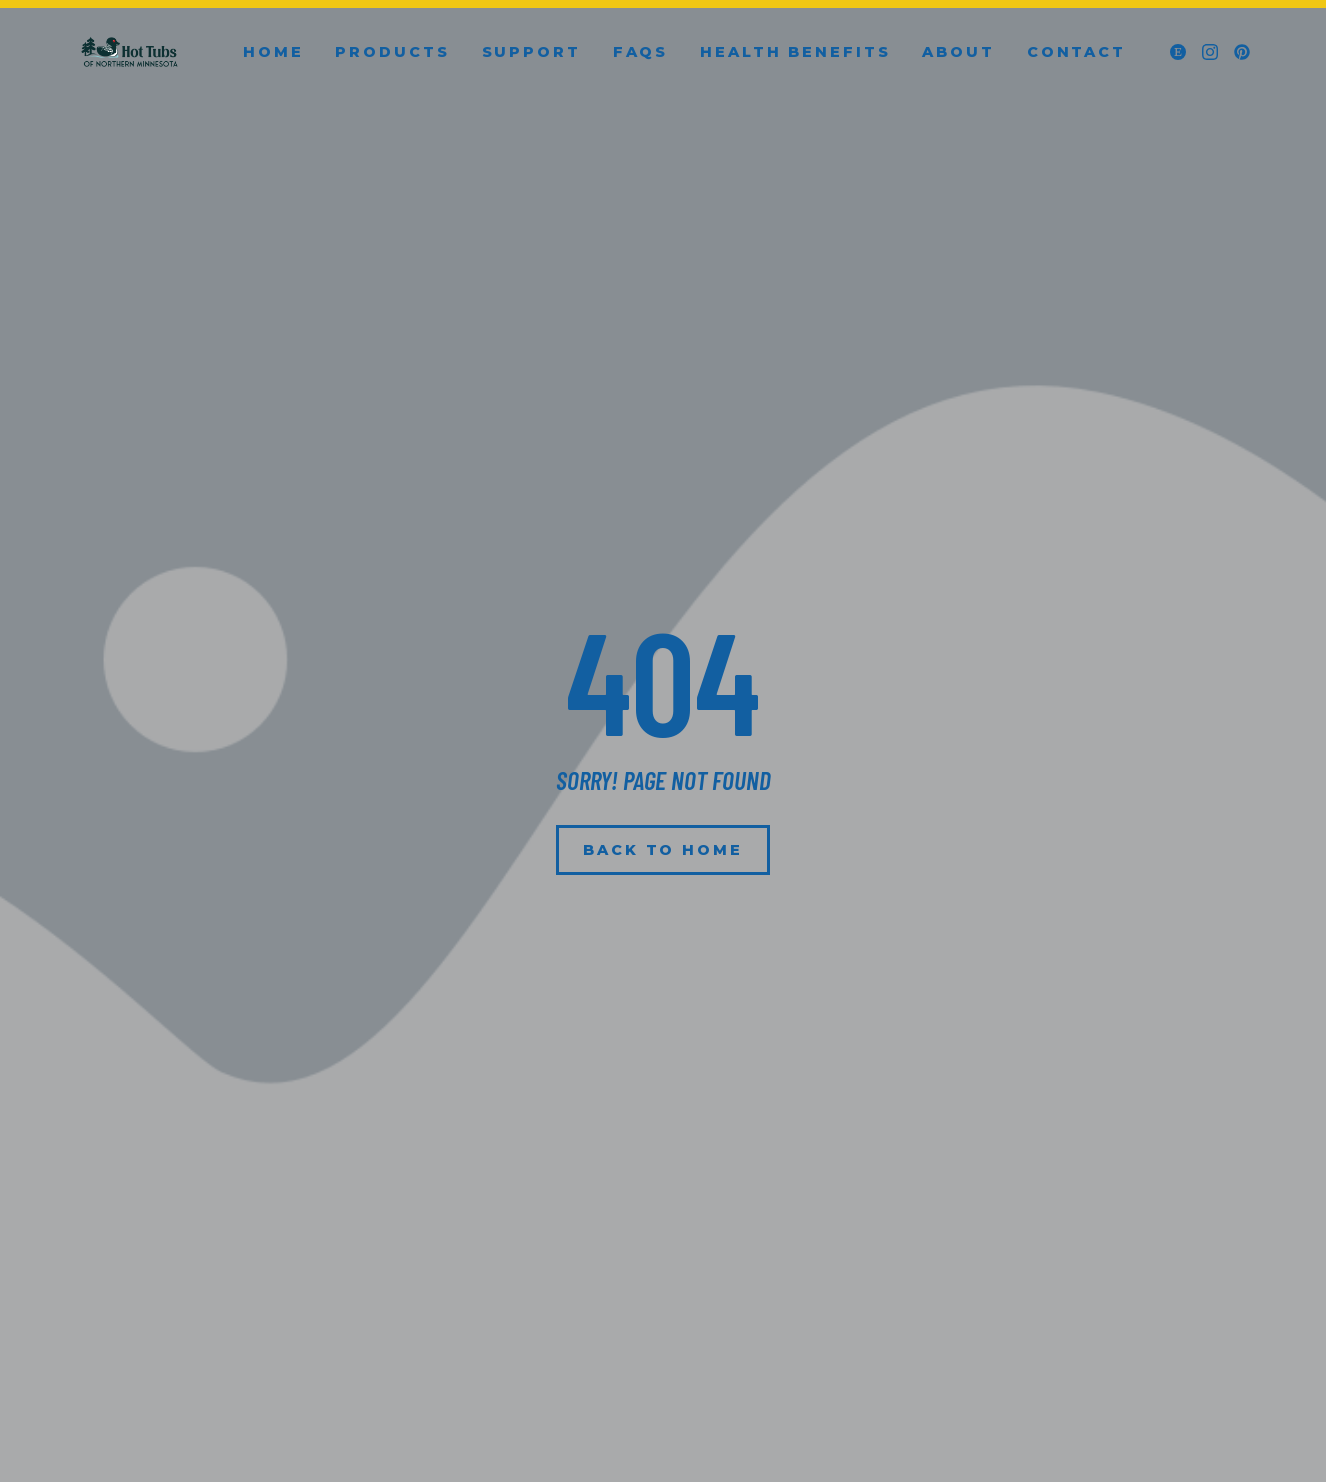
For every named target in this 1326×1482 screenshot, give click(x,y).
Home (273, 52)
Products (392, 52)
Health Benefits (795, 52)
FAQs (641, 52)
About (958, 52)
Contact (1076, 52)
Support (531, 52)
